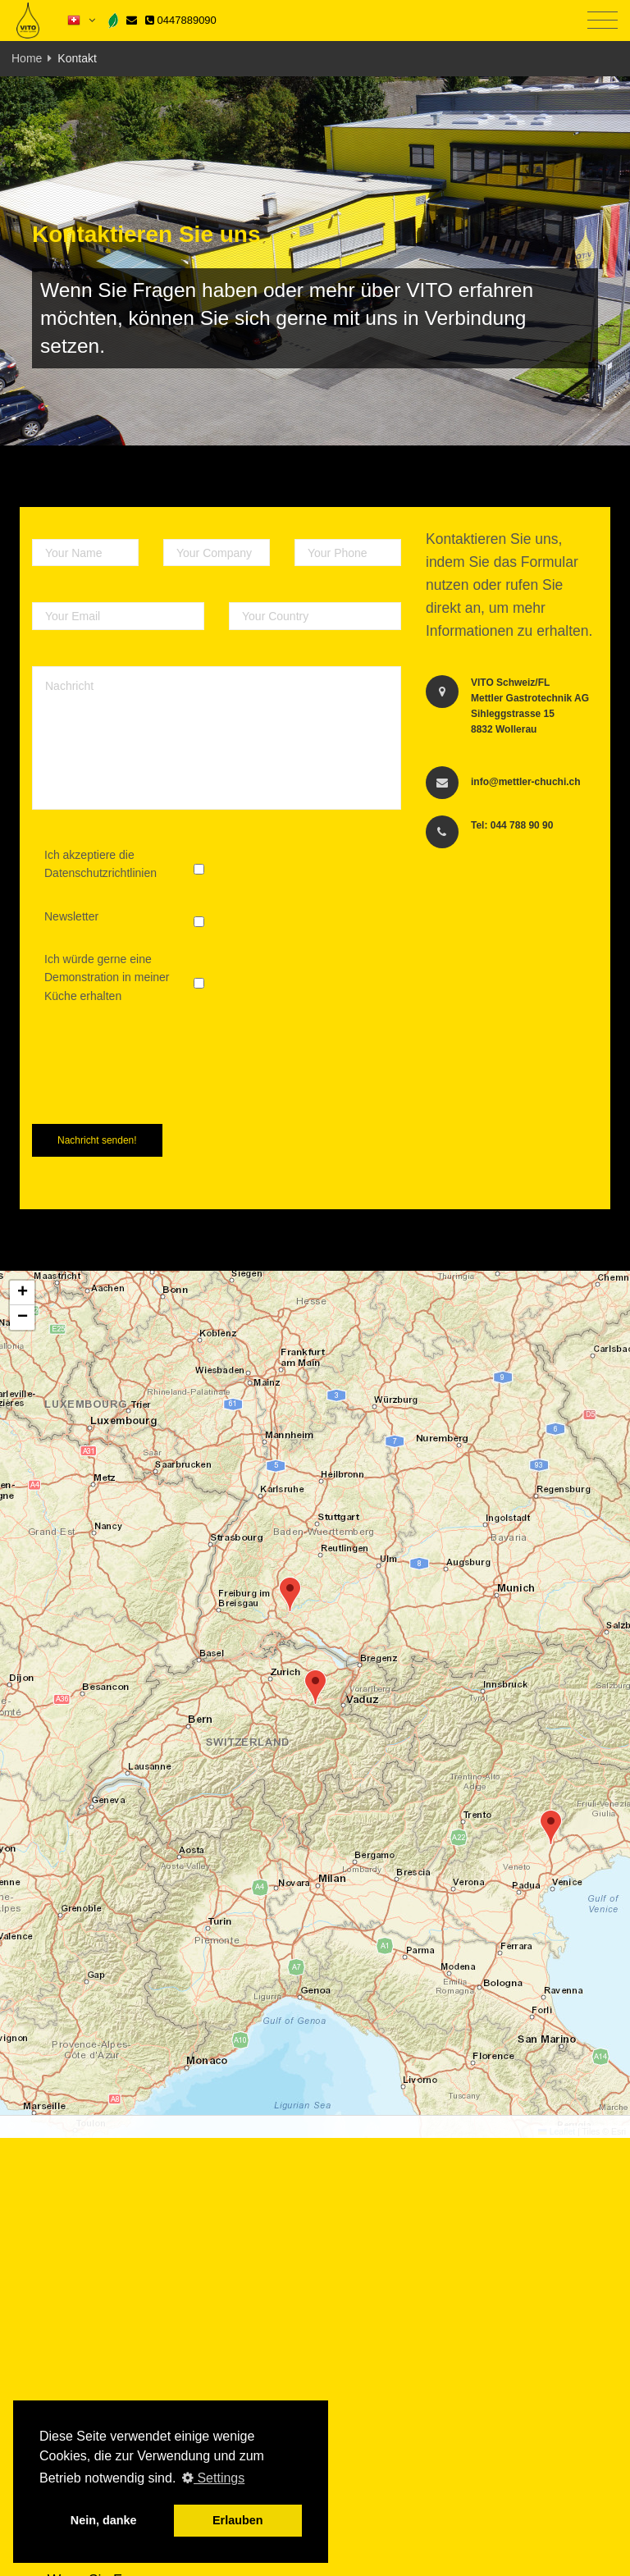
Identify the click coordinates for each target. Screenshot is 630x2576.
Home (26, 58)
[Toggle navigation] (602, 21)
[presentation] (156, 1080)
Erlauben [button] (237, 2520)
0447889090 (181, 20)
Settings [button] (213, 2478)
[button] (290, 1594)
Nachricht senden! (97, 1140)
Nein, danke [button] (104, 2520)
